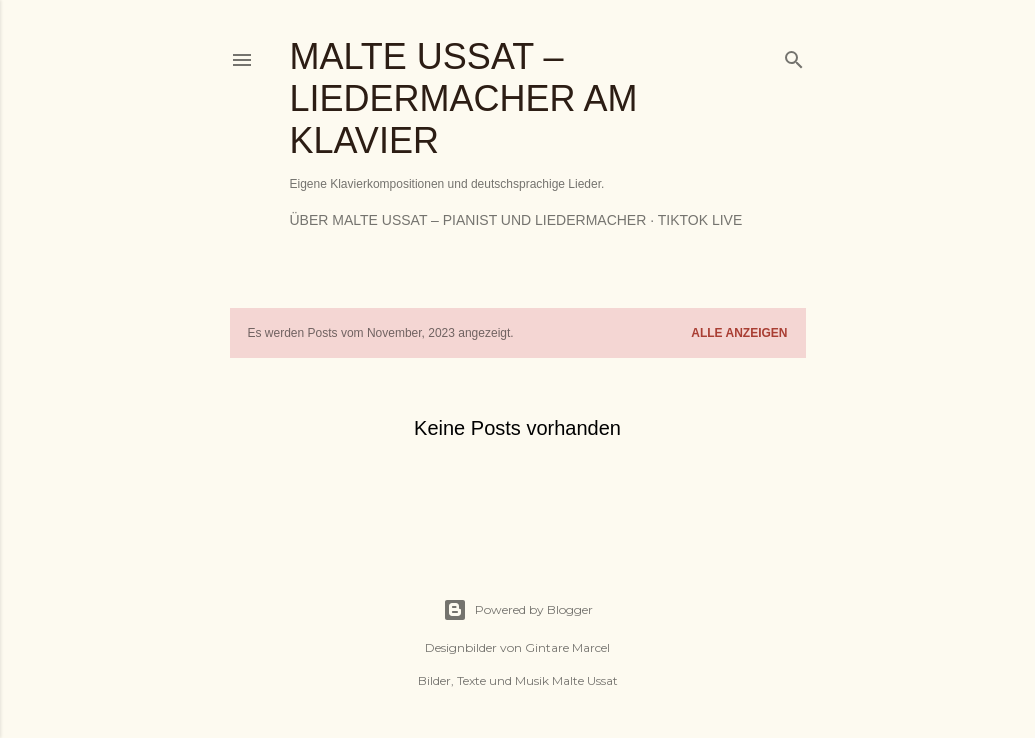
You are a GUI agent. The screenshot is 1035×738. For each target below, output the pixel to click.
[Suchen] (794, 55)
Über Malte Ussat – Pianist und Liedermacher (468, 220)
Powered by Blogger (518, 610)
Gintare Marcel (567, 647)
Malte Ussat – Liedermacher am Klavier (464, 98)
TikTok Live (700, 220)
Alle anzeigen (739, 333)
